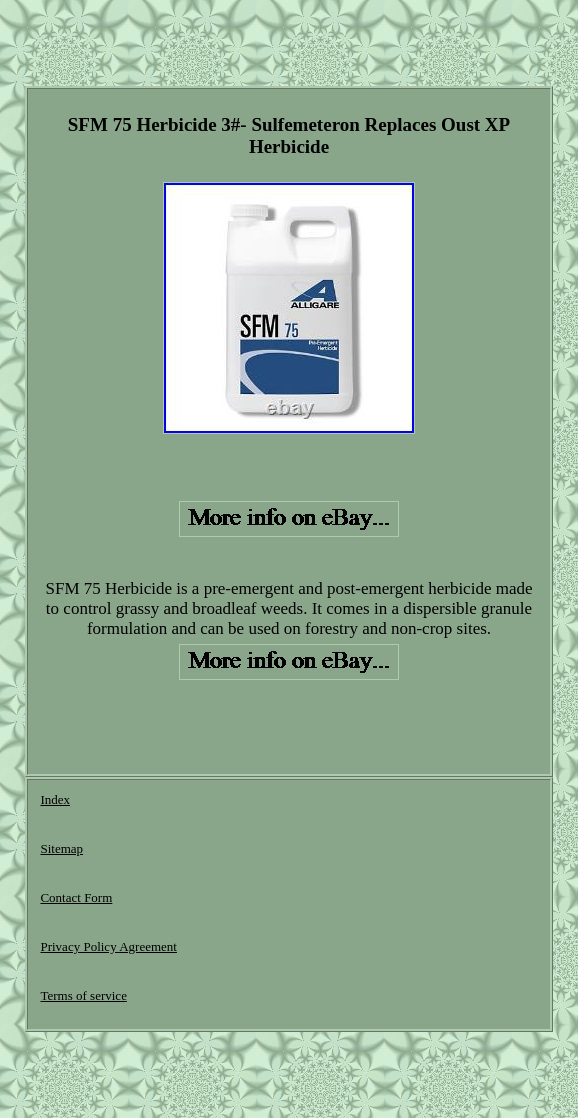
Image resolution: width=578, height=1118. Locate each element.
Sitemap (61, 848)
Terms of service (83, 995)
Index (55, 799)
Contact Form (76, 897)
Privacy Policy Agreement (108, 946)
